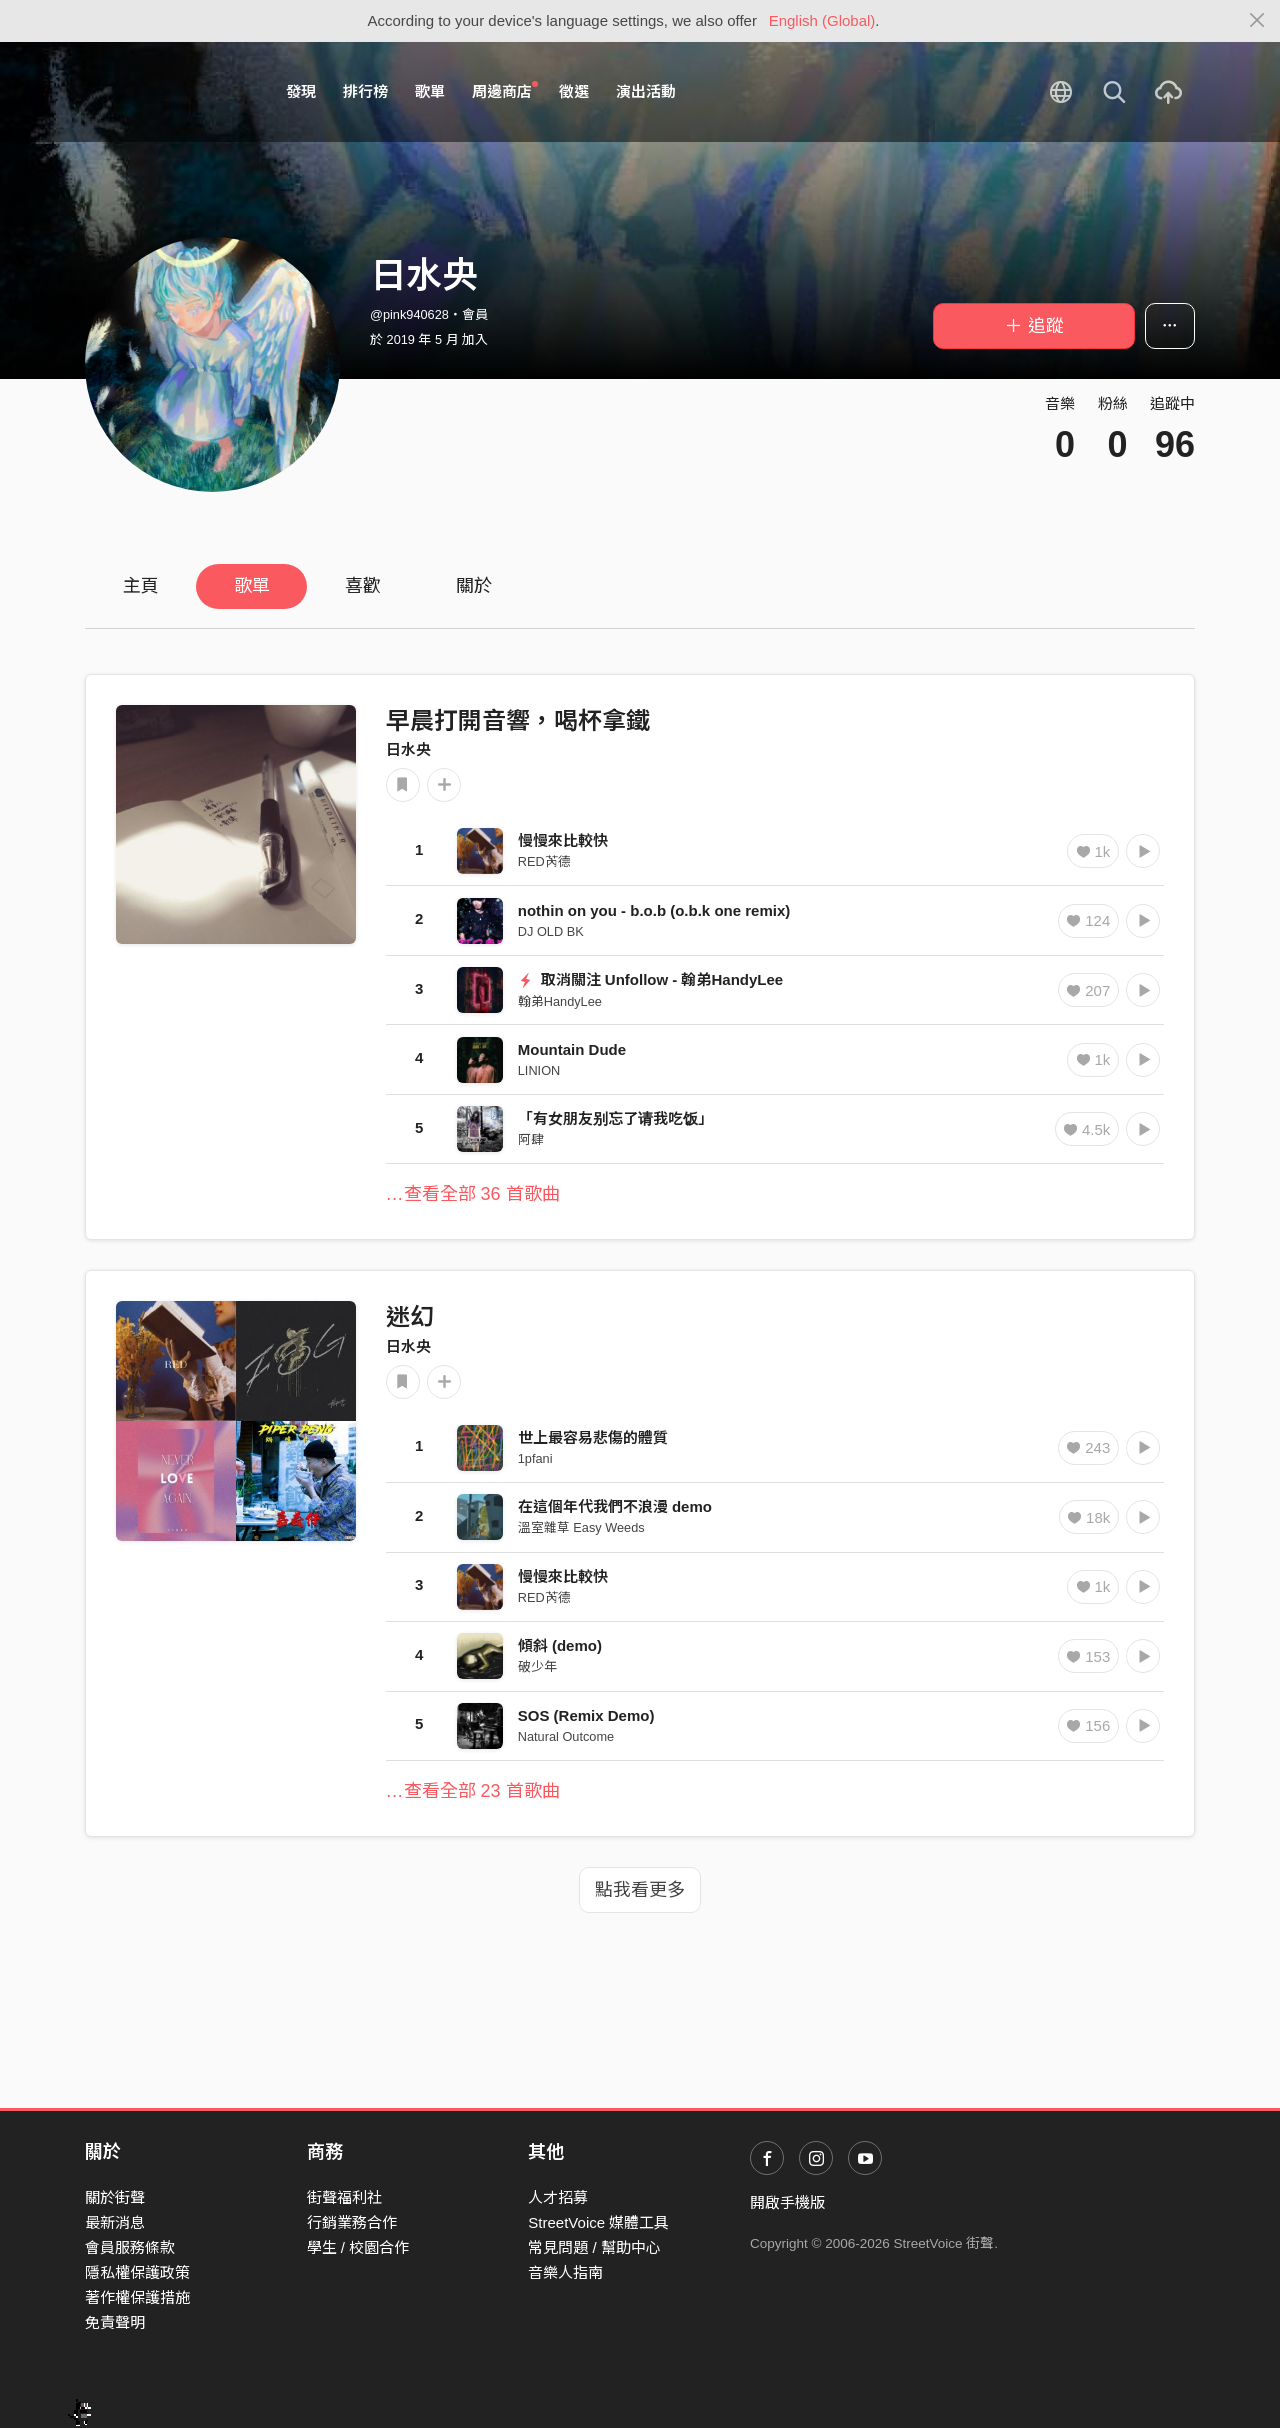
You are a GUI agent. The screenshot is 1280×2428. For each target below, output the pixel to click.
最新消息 (115, 2222)
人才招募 (558, 2197)
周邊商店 (505, 91)
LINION (539, 1070)
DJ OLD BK (551, 931)
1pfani (535, 1458)
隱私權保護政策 (137, 2272)
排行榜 (365, 91)
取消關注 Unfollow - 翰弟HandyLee (650, 979)
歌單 (430, 91)
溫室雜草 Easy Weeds (581, 1527)
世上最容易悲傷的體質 (593, 1437)
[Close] (1257, 21)
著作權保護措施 (137, 2297)
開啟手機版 (787, 2202)
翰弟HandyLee (560, 1001)
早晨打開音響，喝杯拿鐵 (518, 720)
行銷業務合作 (352, 2222)
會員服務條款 (130, 2247)
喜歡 (363, 586)
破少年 (537, 1666)
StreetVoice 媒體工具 (598, 2222)
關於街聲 (115, 2197)
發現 (301, 91)
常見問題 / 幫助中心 (594, 2247)
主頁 (141, 586)
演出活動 (646, 91)
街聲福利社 (344, 2197)
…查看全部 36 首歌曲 (473, 1194)
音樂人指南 (565, 2272)
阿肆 (531, 1139)
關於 (474, 586)
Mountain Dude (572, 1049)
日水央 (408, 749)
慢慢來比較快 (563, 840)
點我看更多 (640, 1890)
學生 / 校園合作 (358, 2247)
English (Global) (822, 20)
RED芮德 (544, 861)
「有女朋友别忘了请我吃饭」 (615, 1118)
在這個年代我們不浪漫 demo (615, 1506)
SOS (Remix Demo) (586, 1715)
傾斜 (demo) (560, 1645)
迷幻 (410, 1316)
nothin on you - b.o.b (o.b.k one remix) (654, 910)
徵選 (574, 91)
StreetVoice (167, 92)
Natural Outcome (566, 1736)
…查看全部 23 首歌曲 (473, 1791)
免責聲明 (115, 2322)
